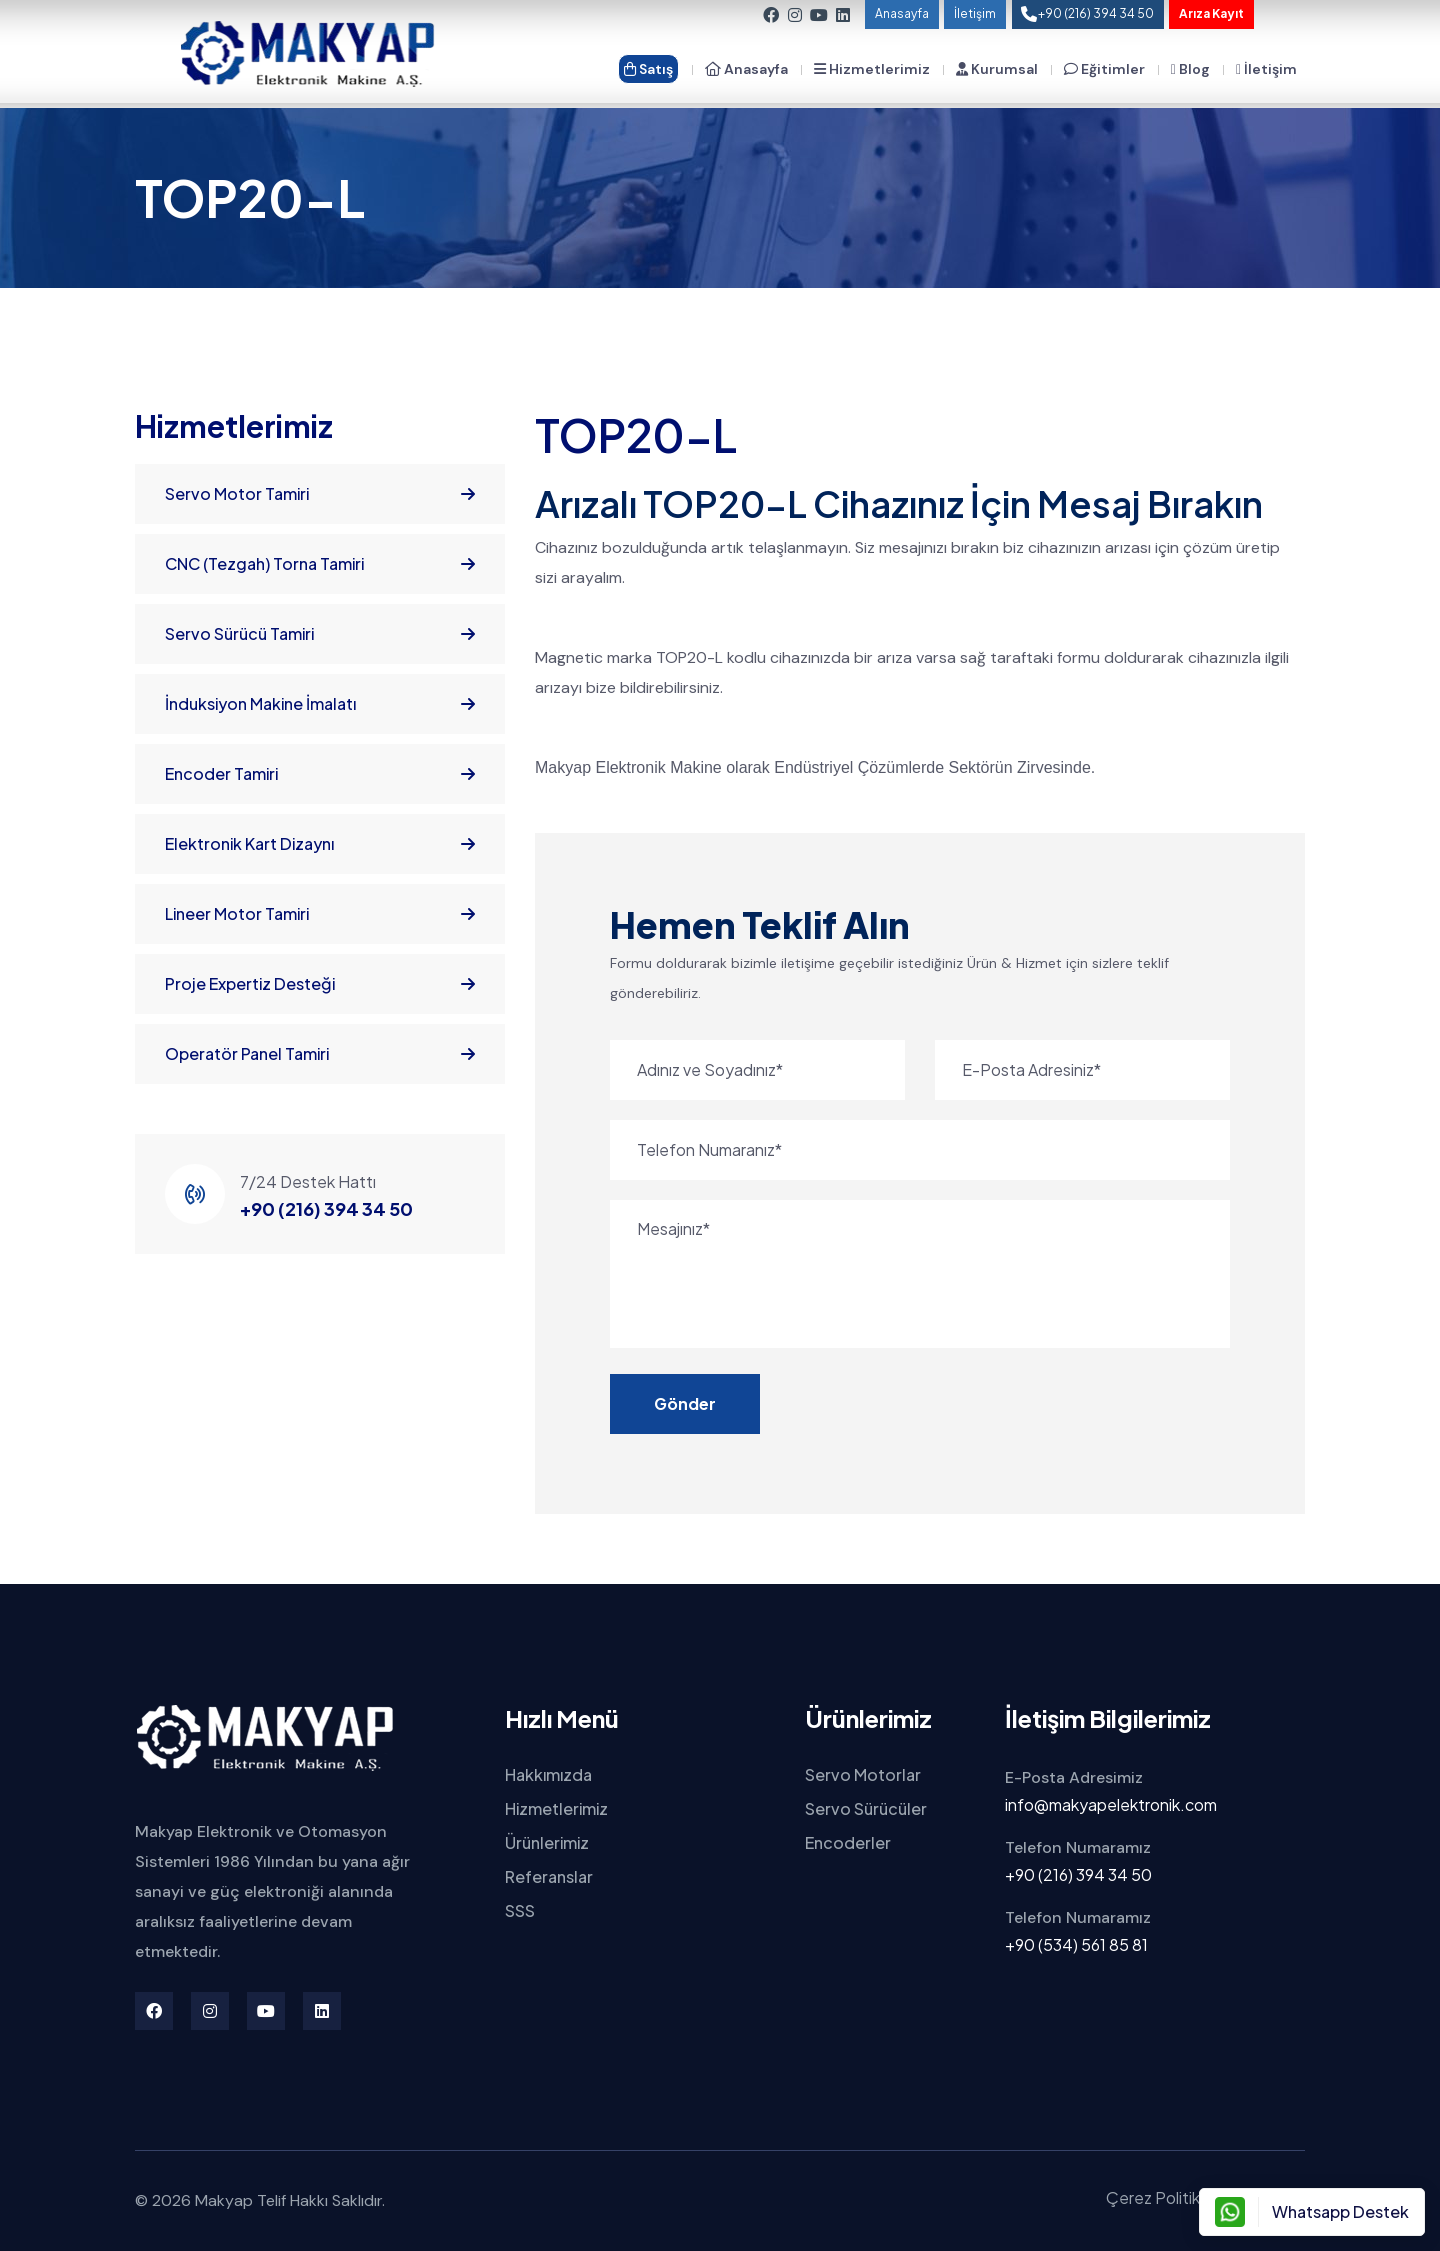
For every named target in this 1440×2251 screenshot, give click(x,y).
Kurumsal (997, 69)
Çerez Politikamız (1169, 2197)
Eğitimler (1104, 69)
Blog (1190, 69)
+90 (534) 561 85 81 (1076, 1944)
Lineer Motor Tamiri (320, 914)
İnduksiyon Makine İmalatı (320, 704)
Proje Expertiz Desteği (320, 984)
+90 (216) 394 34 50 (326, 1208)
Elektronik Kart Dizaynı (320, 844)
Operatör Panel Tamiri (320, 1054)
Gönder (685, 1403)
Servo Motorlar (863, 1774)
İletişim (975, 13)
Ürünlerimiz (547, 1842)
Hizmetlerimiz (872, 69)
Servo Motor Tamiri (320, 494)
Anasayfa (902, 13)
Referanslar (549, 1876)
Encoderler (848, 1842)
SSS (520, 1910)
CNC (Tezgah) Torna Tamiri (320, 564)
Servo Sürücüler (866, 1808)
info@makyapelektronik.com (1111, 1804)
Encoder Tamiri (320, 774)
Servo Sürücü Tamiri (320, 634)
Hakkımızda (548, 1774)
